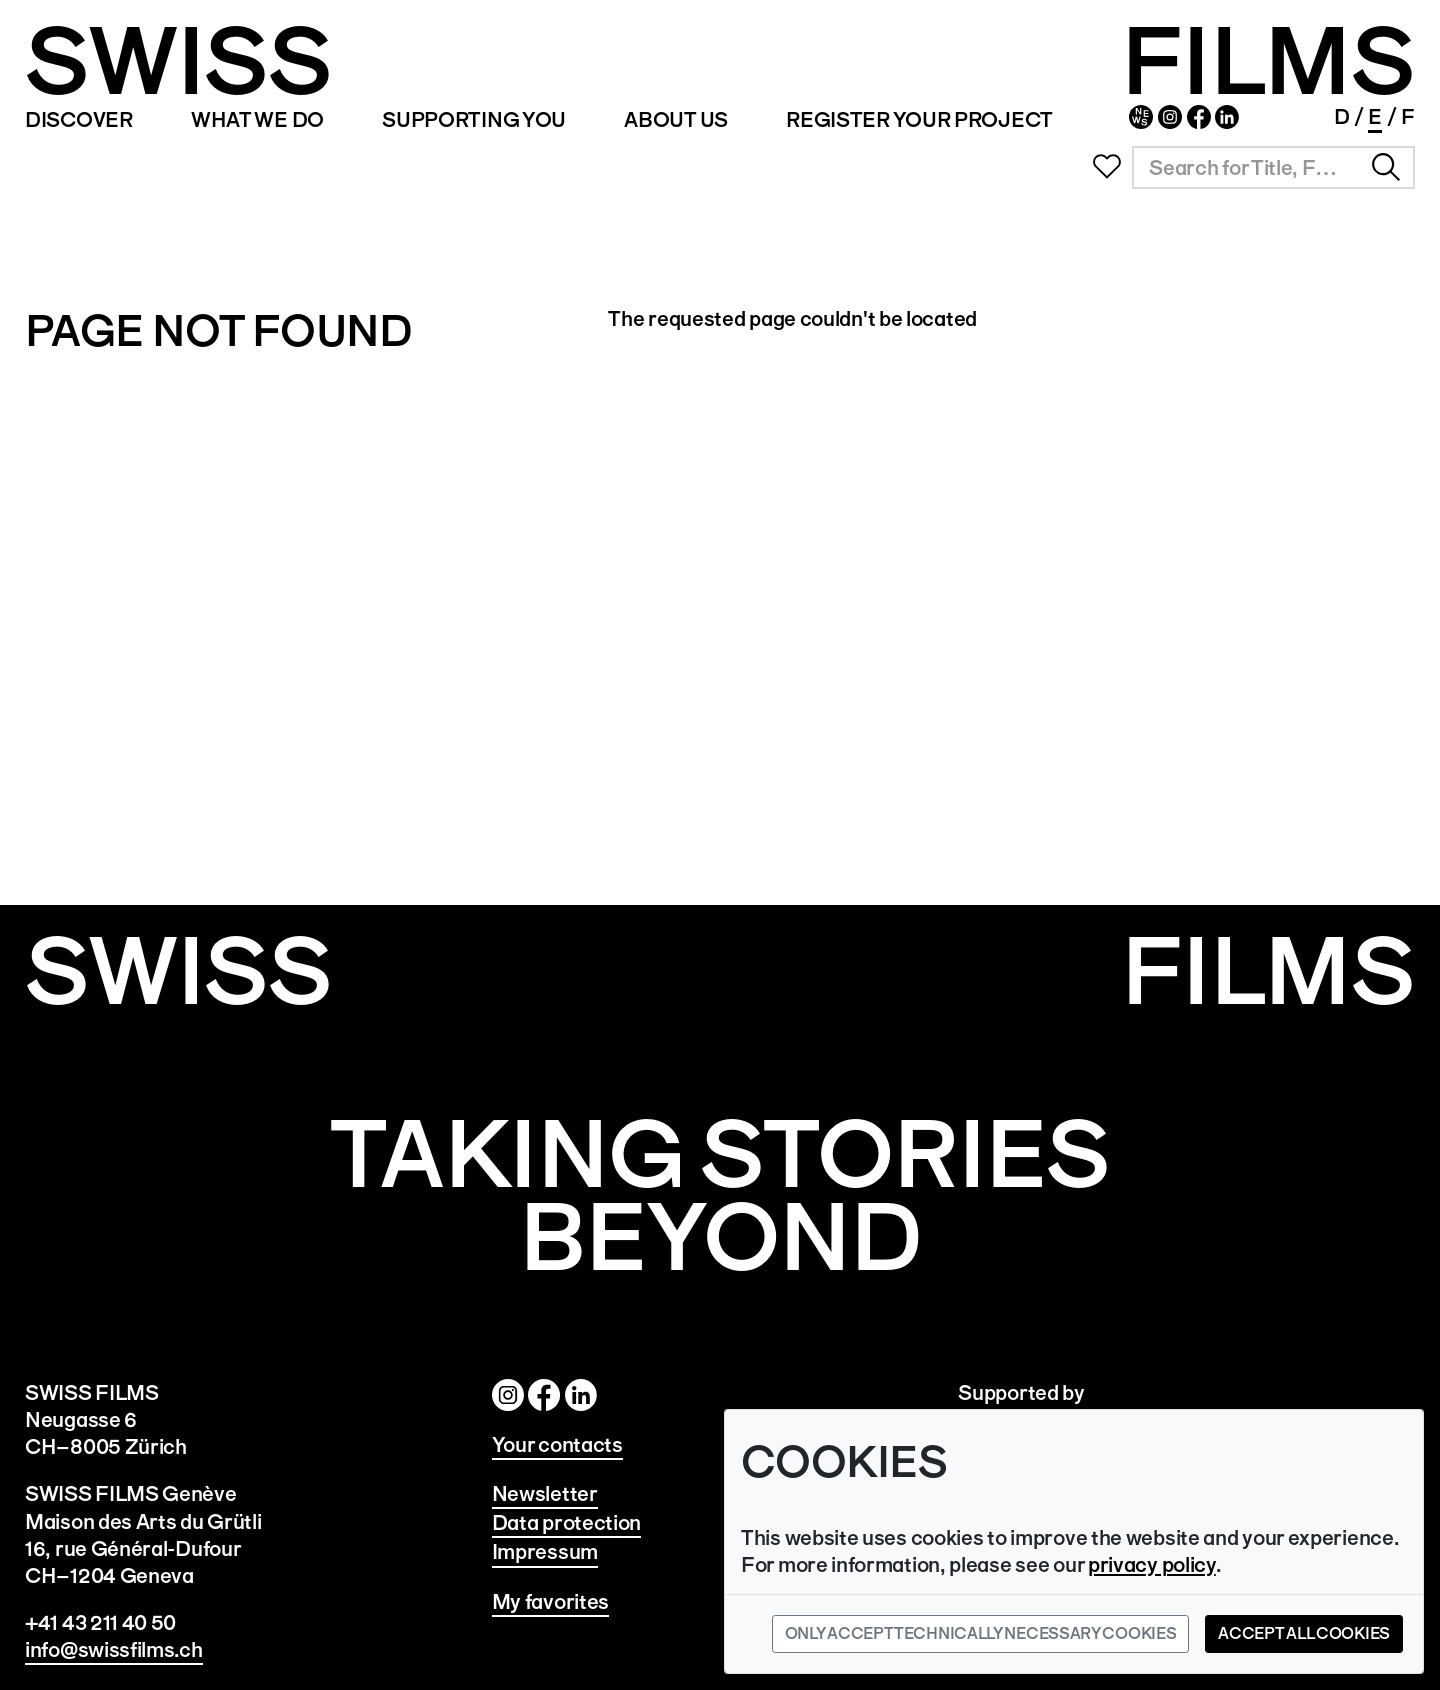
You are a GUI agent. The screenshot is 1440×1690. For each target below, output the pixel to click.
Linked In (1227, 117)
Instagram (1170, 117)
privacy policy (1152, 1564)
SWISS (178, 61)
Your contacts (557, 1444)
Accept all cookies (1304, 1633)
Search (1386, 167)
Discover (79, 119)
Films (1268, 971)
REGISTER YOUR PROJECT (919, 119)
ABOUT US (676, 119)
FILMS (1268, 61)
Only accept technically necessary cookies (981, 1633)
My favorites (550, 1601)
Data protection (567, 1522)
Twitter (581, 1395)
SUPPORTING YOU (474, 119)
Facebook (1199, 117)
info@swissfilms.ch (114, 1649)
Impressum (545, 1551)
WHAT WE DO (257, 119)
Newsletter (1141, 117)
